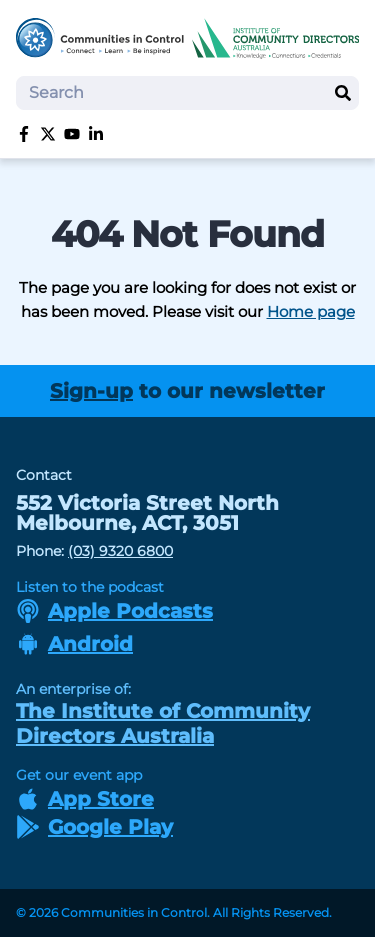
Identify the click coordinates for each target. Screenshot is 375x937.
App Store (85, 799)
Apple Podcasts (114, 611)
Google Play (94, 827)
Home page (311, 311)
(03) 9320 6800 (120, 551)
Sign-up (91, 391)
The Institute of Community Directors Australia (163, 723)
